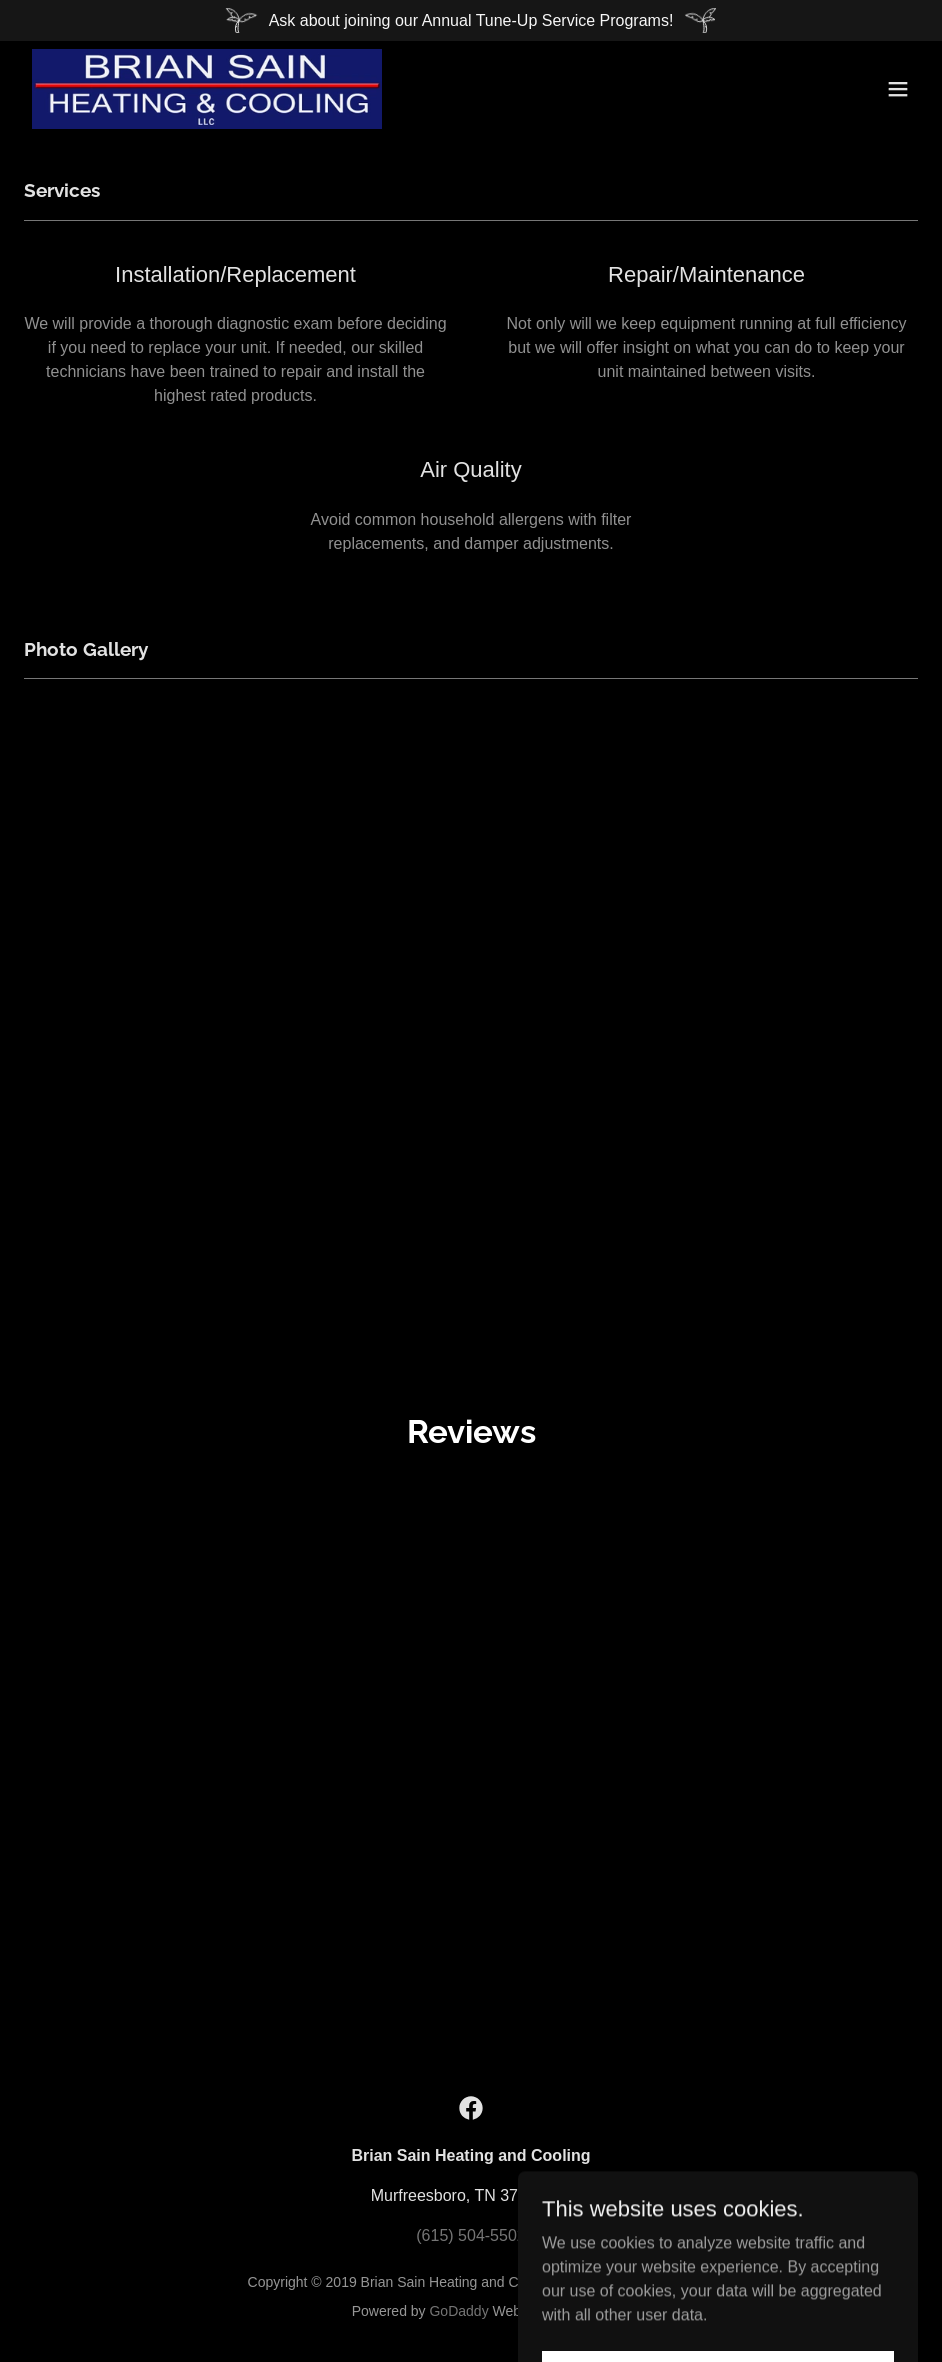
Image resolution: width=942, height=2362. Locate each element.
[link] (207, 89)
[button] (898, 89)
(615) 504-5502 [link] (470, 2235)
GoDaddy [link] (458, 2311)
